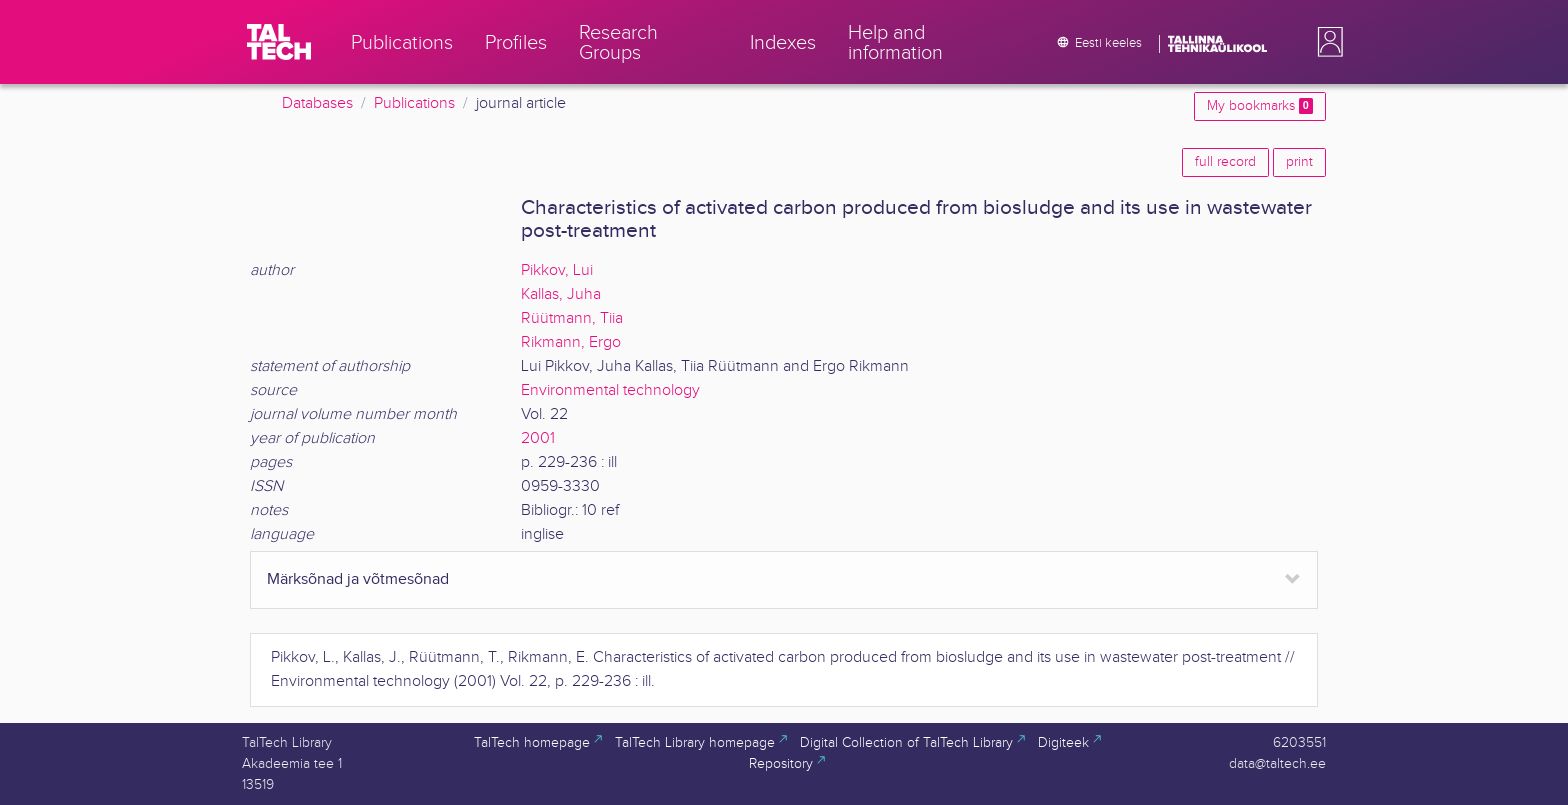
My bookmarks (1260, 106)
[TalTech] (279, 42)
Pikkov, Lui (557, 270)
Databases (317, 103)
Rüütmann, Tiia (572, 318)
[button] (1326, 42)
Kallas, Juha (561, 294)
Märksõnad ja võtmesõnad (358, 579)
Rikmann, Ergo (571, 342)
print (1299, 162)
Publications (414, 103)
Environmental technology (610, 390)
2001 (538, 438)
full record (1225, 162)
